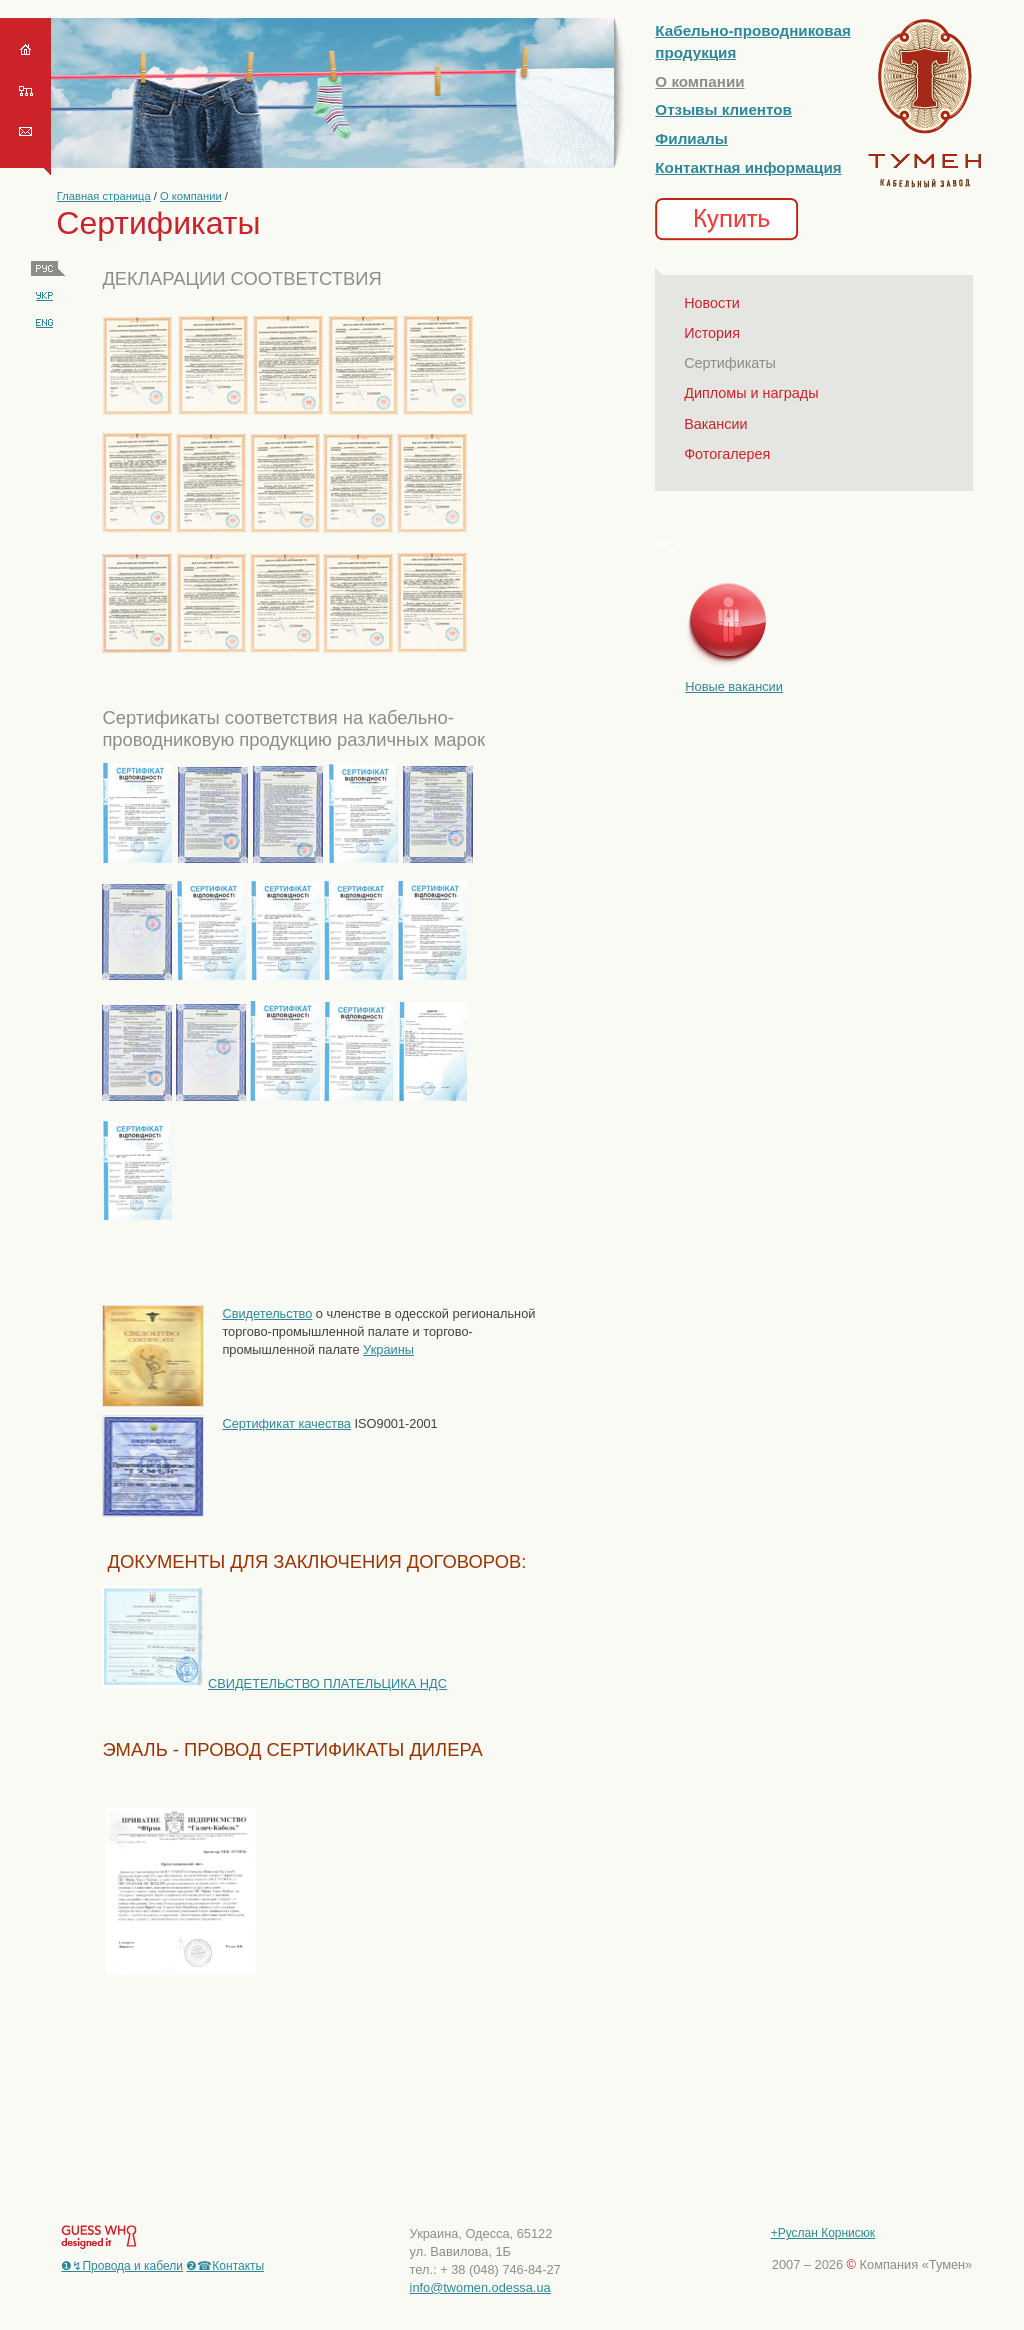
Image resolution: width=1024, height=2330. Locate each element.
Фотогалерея (727, 454)
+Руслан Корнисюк (823, 2233)
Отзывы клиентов (723, 109)
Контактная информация (748, 167)
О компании (191, 196)
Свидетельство (267, 1313)
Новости (712, 303)
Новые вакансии (734, 686)
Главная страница (104, 196)
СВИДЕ (230, 1683)
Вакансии (715, 424)
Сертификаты (730, 363)
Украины (388, 1349)
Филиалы (691, 138)
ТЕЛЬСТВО (349, 1683)
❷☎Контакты (225, 2266)
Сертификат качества (286, 1423)
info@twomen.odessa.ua (480, 2287)
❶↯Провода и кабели (122, 2266)
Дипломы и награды (751, 393)
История (712, 333)
